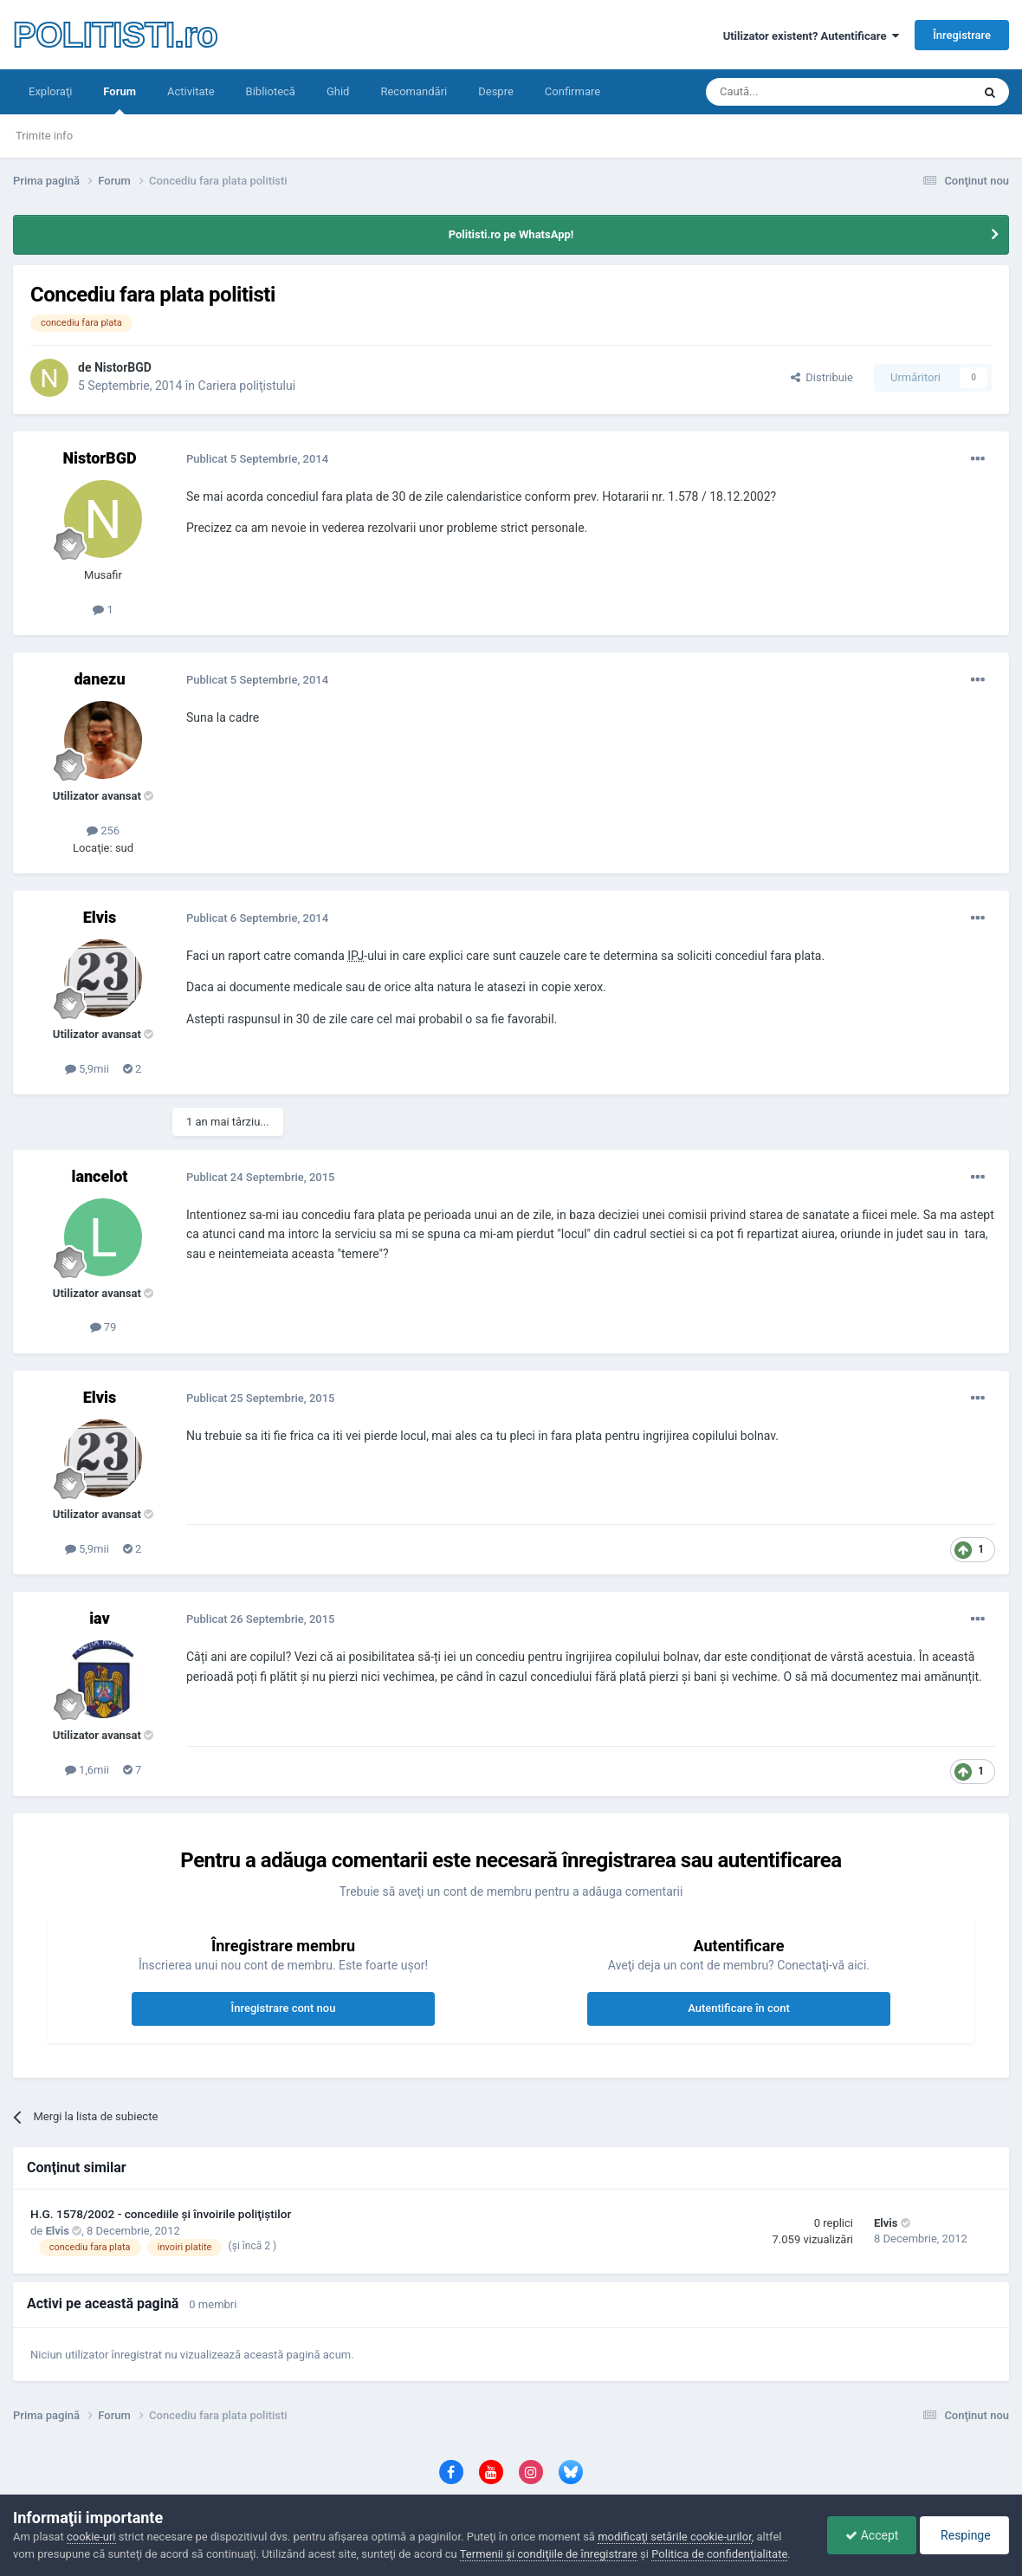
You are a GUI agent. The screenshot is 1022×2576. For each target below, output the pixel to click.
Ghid (338, 91)
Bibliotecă (270, 91)
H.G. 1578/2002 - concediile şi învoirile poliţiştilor (160, 2214)
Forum (119, 99)
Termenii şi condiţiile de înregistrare (548, 2553)
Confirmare (572, 91)
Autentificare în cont (739, 2008)
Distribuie (822, 377)
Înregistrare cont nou (283, 2008)
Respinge (964, 2535)
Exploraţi (50, 91)
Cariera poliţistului (247, 386)
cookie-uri (91, 2536)
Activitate (191, 91)
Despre (496, 91)
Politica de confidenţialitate (719, 2553)
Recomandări (413, 91)
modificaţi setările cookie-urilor (675, 2536)
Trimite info (44, 135)
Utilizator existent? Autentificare (811, 35)
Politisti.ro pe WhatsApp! (511, 234)
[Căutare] (821, 92)
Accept (871, 2535)
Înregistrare (962, 35)
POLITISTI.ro (115, 35)
